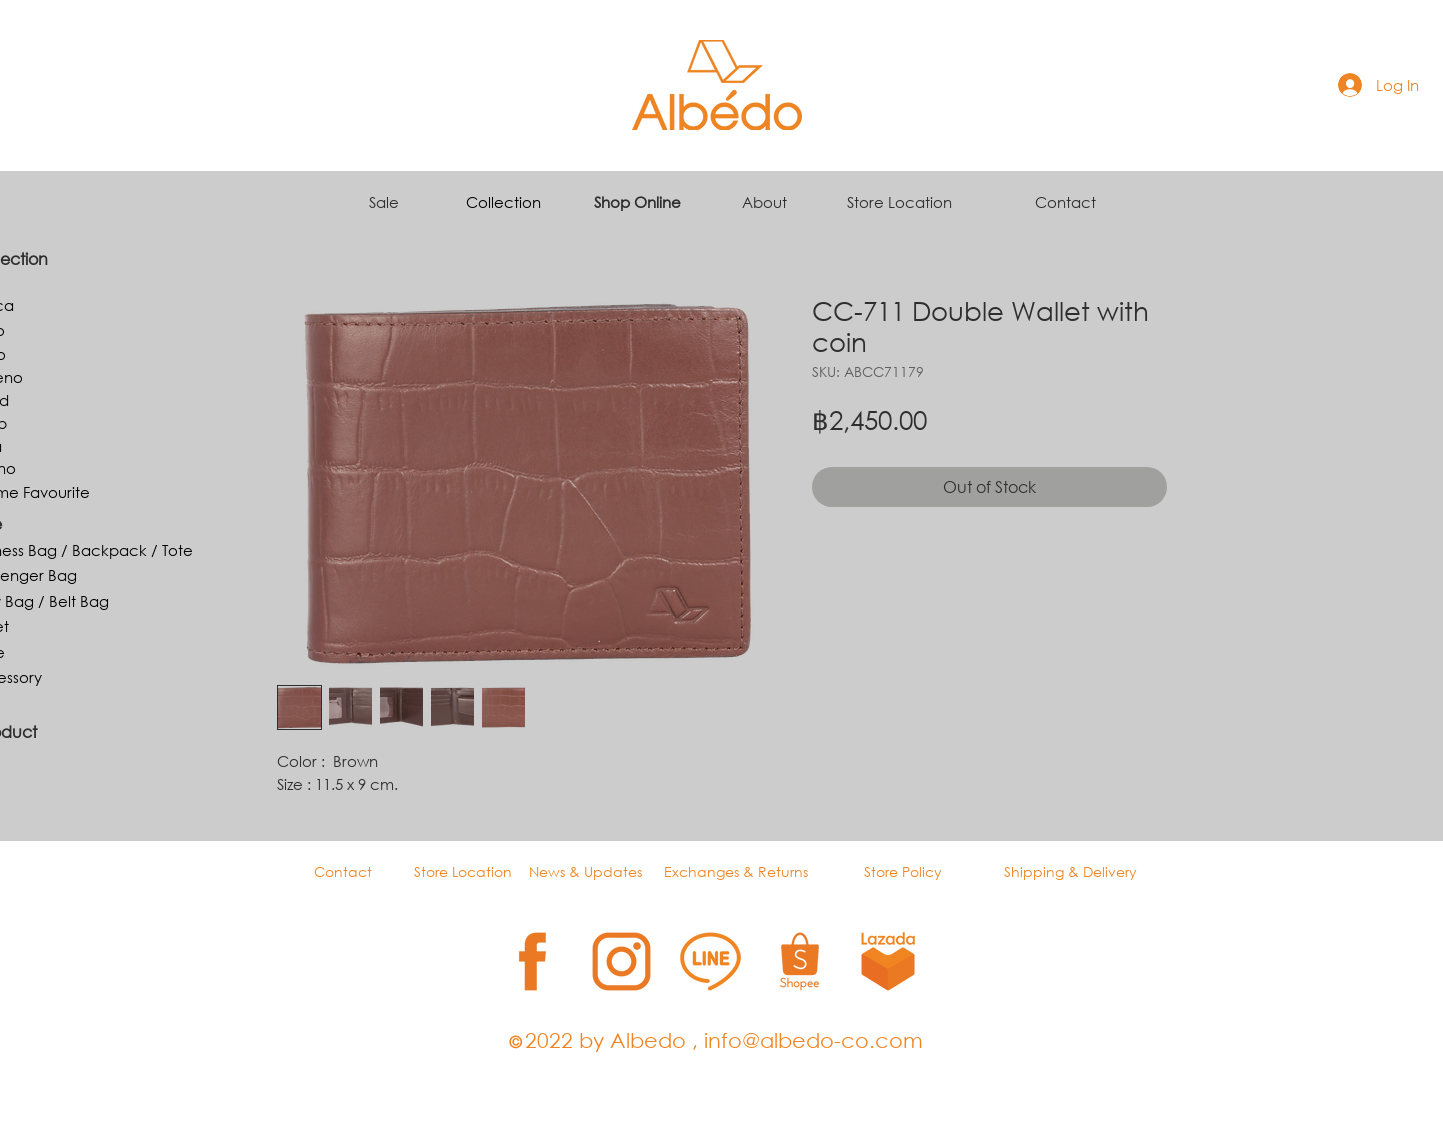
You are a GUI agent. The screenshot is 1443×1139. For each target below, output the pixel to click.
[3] (710, 961)
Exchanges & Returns (736, 871)
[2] (621, 961)
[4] (799, 961)
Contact (1065, 202)
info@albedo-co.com (813, 1040)
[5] (888, 961)
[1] (532, 961)
